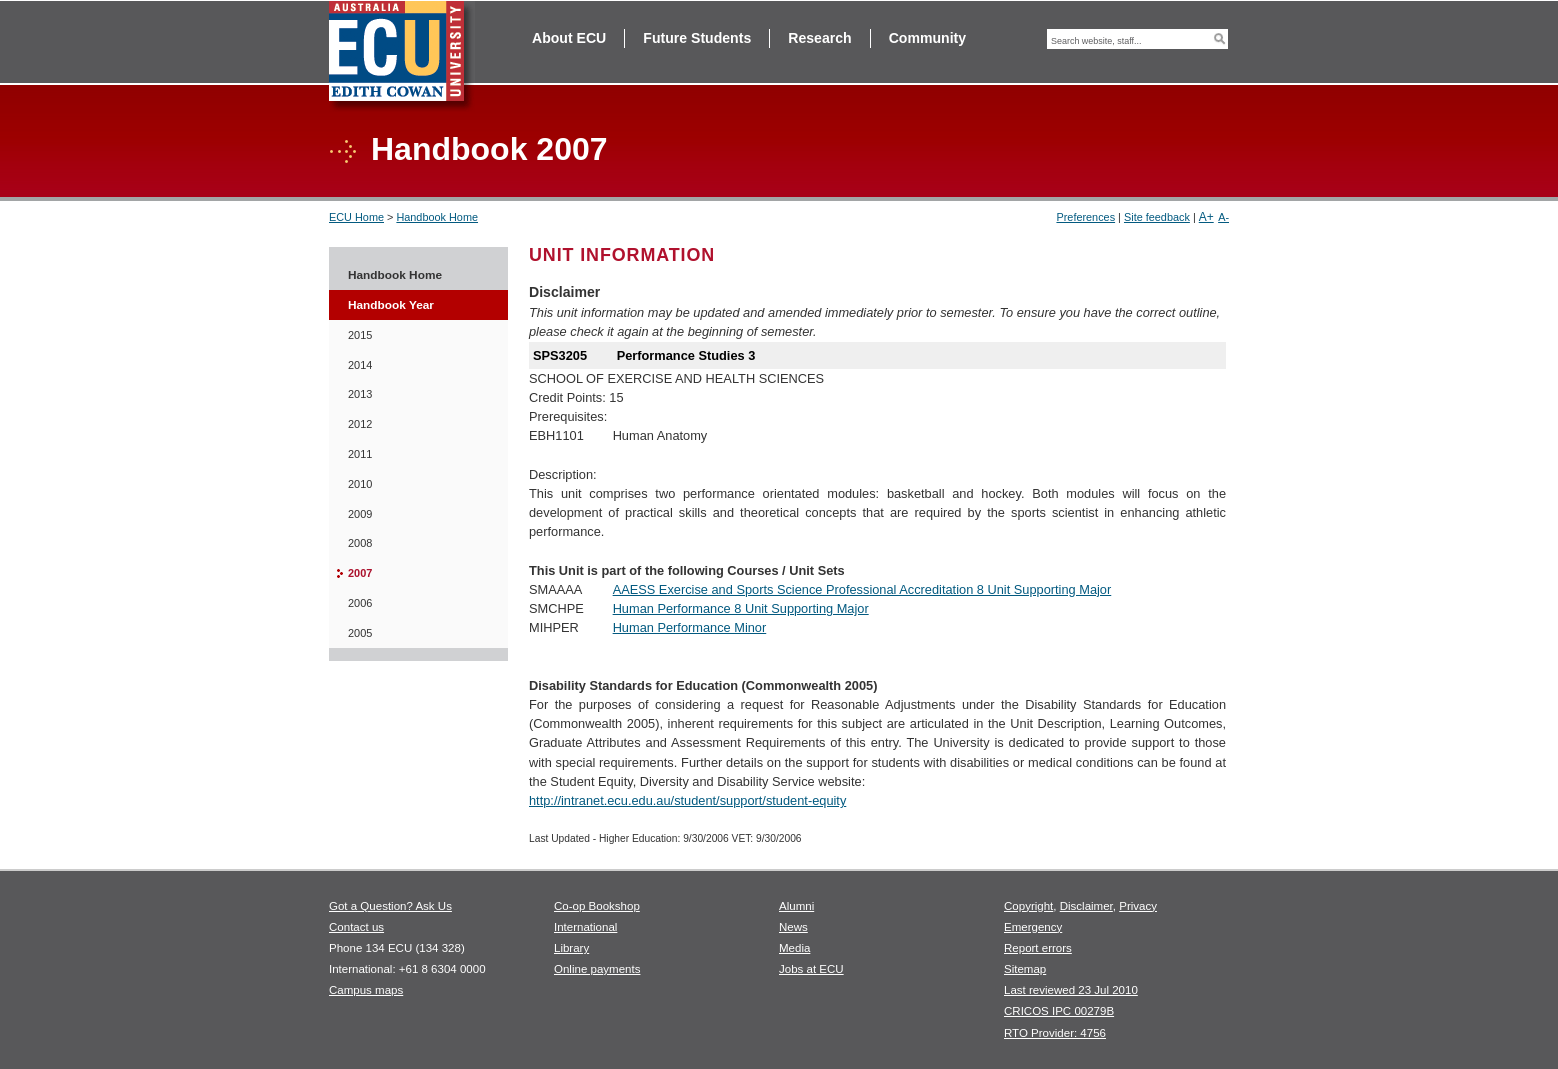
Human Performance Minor (690, 627)
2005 (360, 633)
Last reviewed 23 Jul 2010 (1071, 990)
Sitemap (1025, 969)
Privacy (1138, 906)
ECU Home (356, 217)
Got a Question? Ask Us (390, 906)
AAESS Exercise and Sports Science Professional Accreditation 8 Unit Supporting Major (862, 589)
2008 (360, 543)
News (793, 927)
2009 (360, 514)
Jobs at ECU (811, 969)
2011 (360, 454)
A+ (1206, 217)
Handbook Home (437, 217)
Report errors (1038, 948)
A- (1223, 217)
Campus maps (366, 990)
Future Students (697, 38)
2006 (360, 603)
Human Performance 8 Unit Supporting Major (741, 608)
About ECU (569, 38)
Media (794, 948)
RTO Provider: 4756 (1055, 1033)
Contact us (356, 927)
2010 (360, 484)
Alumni (796, 906)
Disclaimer (1086, 906)
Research (819, 38)
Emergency (1033, 927)
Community (927, 38)
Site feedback (1157, 217)
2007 (360, 573)
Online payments (597, 969)
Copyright (1028, 906)
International (585, 927)
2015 (360, 335)
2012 (360, 424)
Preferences (1085, 217)
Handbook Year (391, 305)
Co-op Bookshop (597, 906)
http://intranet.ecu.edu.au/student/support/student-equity (687, 800)
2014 (360, 365)
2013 (360, 394)
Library (571, 948)
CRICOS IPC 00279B (1059, 1011)
